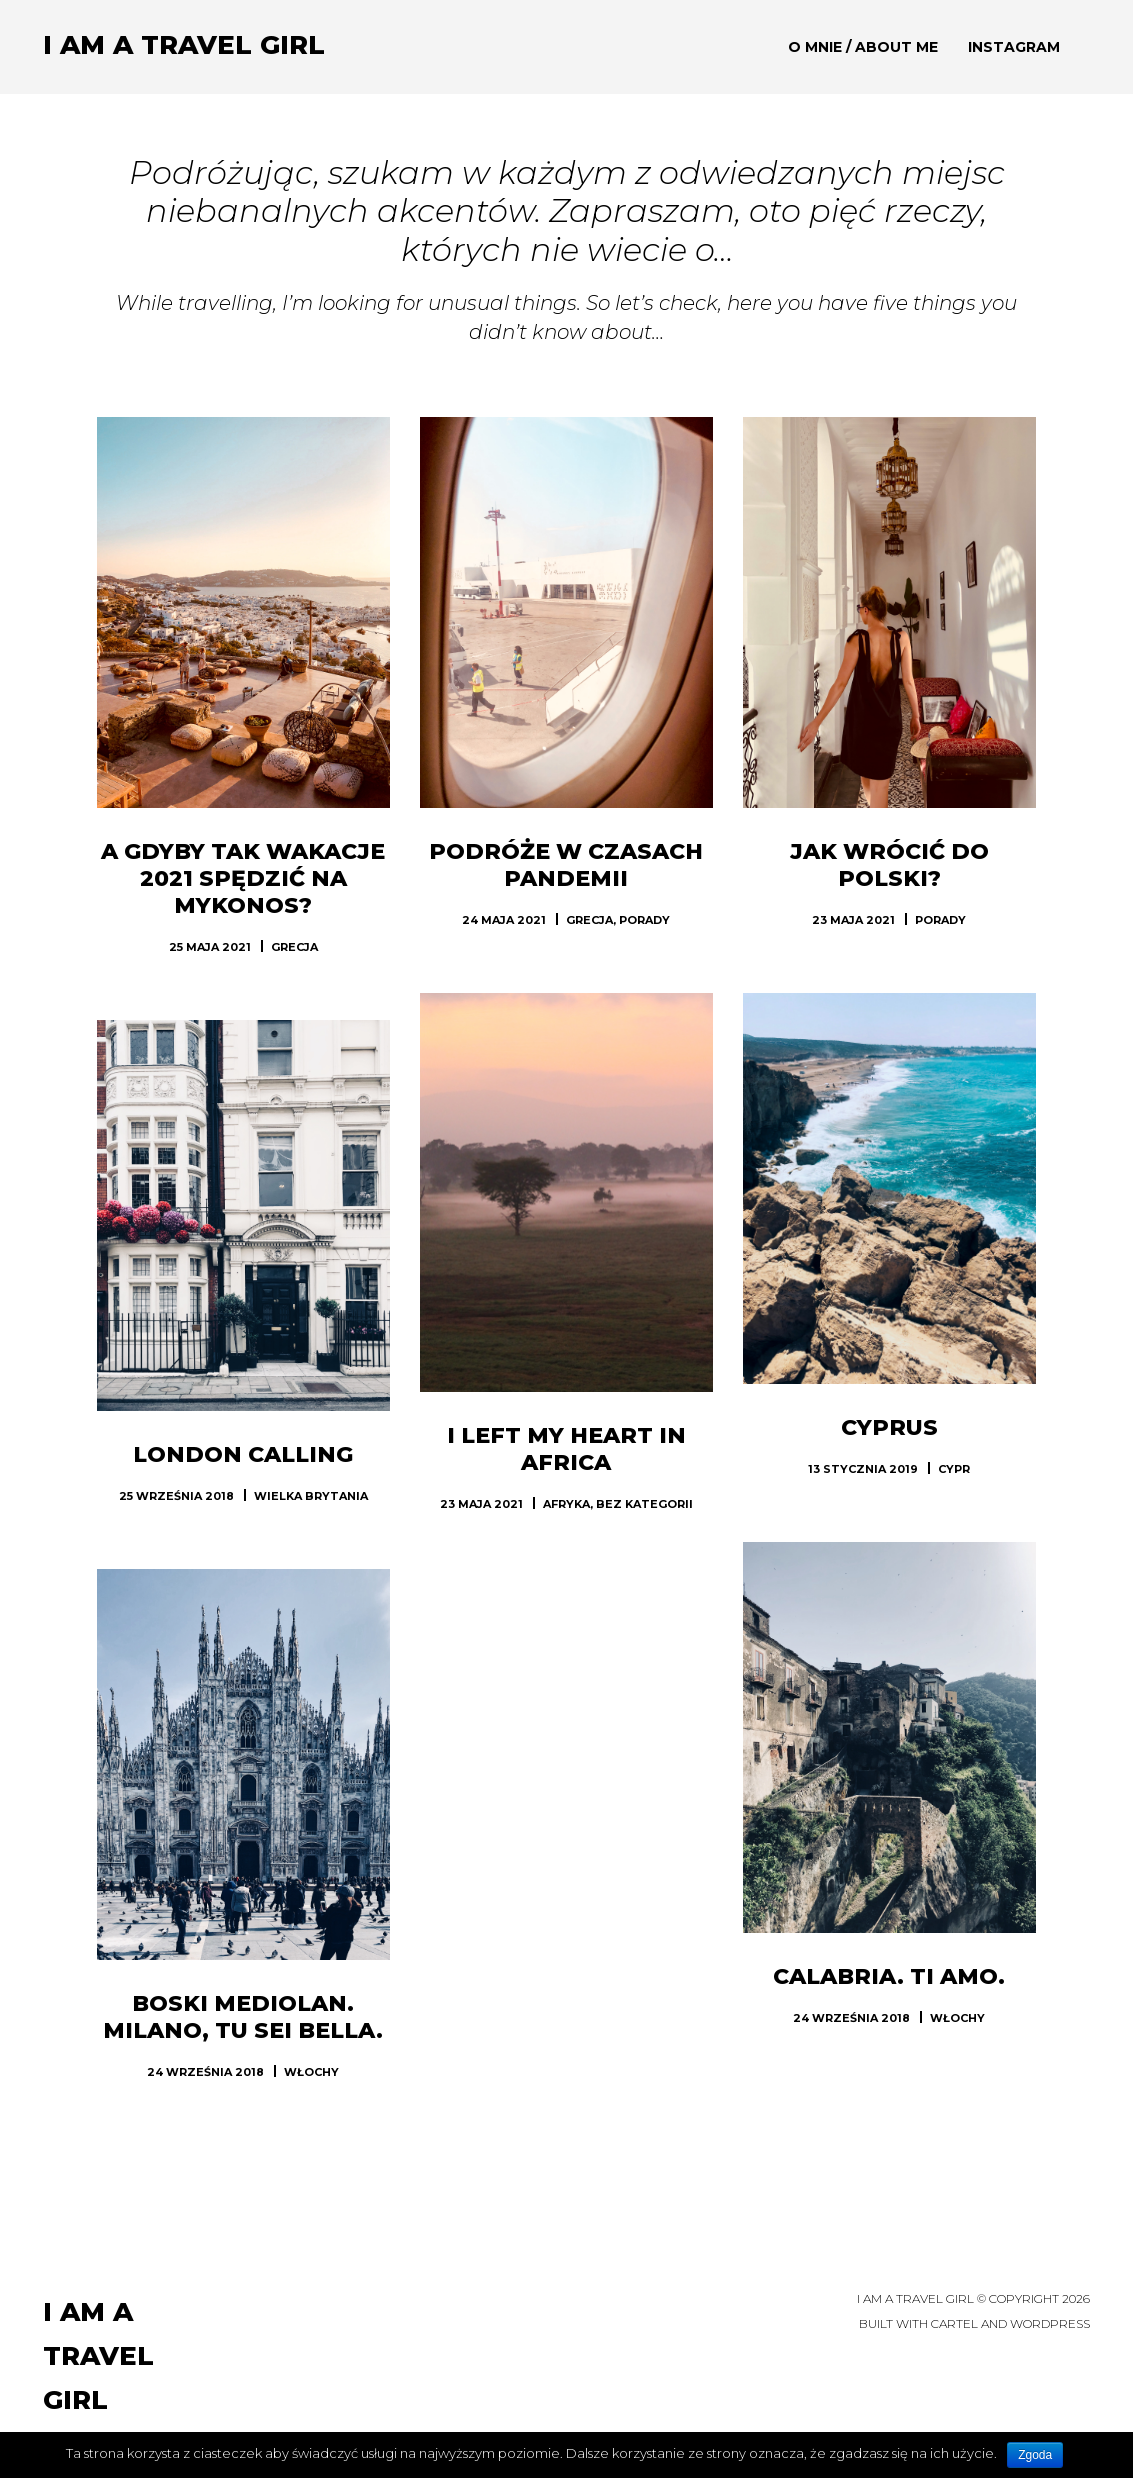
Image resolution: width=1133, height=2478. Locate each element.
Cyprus (889, 1427)
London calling (243, 1454)
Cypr (954, 1469)
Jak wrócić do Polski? (889, 865)
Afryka (566, 1504)
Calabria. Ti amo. (889, 1976)
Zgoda (1035, 2455)
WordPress (1050, 2323)
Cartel (954, 2323)
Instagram (1014, 47)
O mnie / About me (863, 47)
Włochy (957, 2018)
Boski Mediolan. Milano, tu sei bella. (243, 2017)
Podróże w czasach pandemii (566, 865)
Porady (644, 920)
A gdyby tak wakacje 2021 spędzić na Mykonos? (243, 878)
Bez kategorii (644, 1504)
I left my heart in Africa (566, 1449)
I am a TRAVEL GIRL (184, 45)
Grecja (294, 947)
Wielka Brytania (311, 1496)
